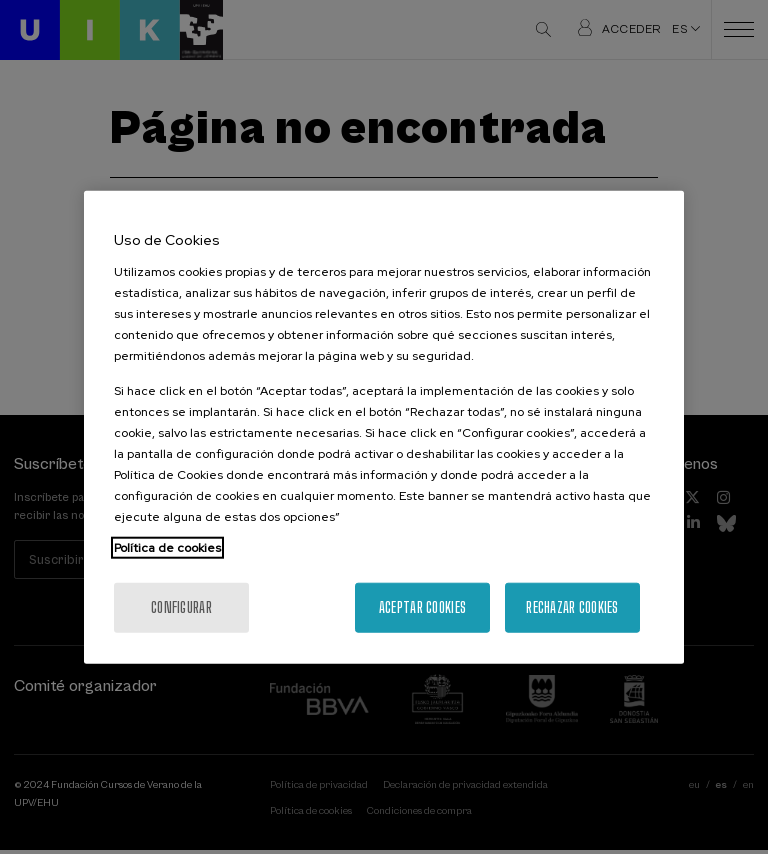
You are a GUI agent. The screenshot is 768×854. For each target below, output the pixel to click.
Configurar (181, 606)
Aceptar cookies (422, 606)
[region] (384, 427)
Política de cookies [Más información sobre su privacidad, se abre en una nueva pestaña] (167, 547)
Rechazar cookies (572, 606)
